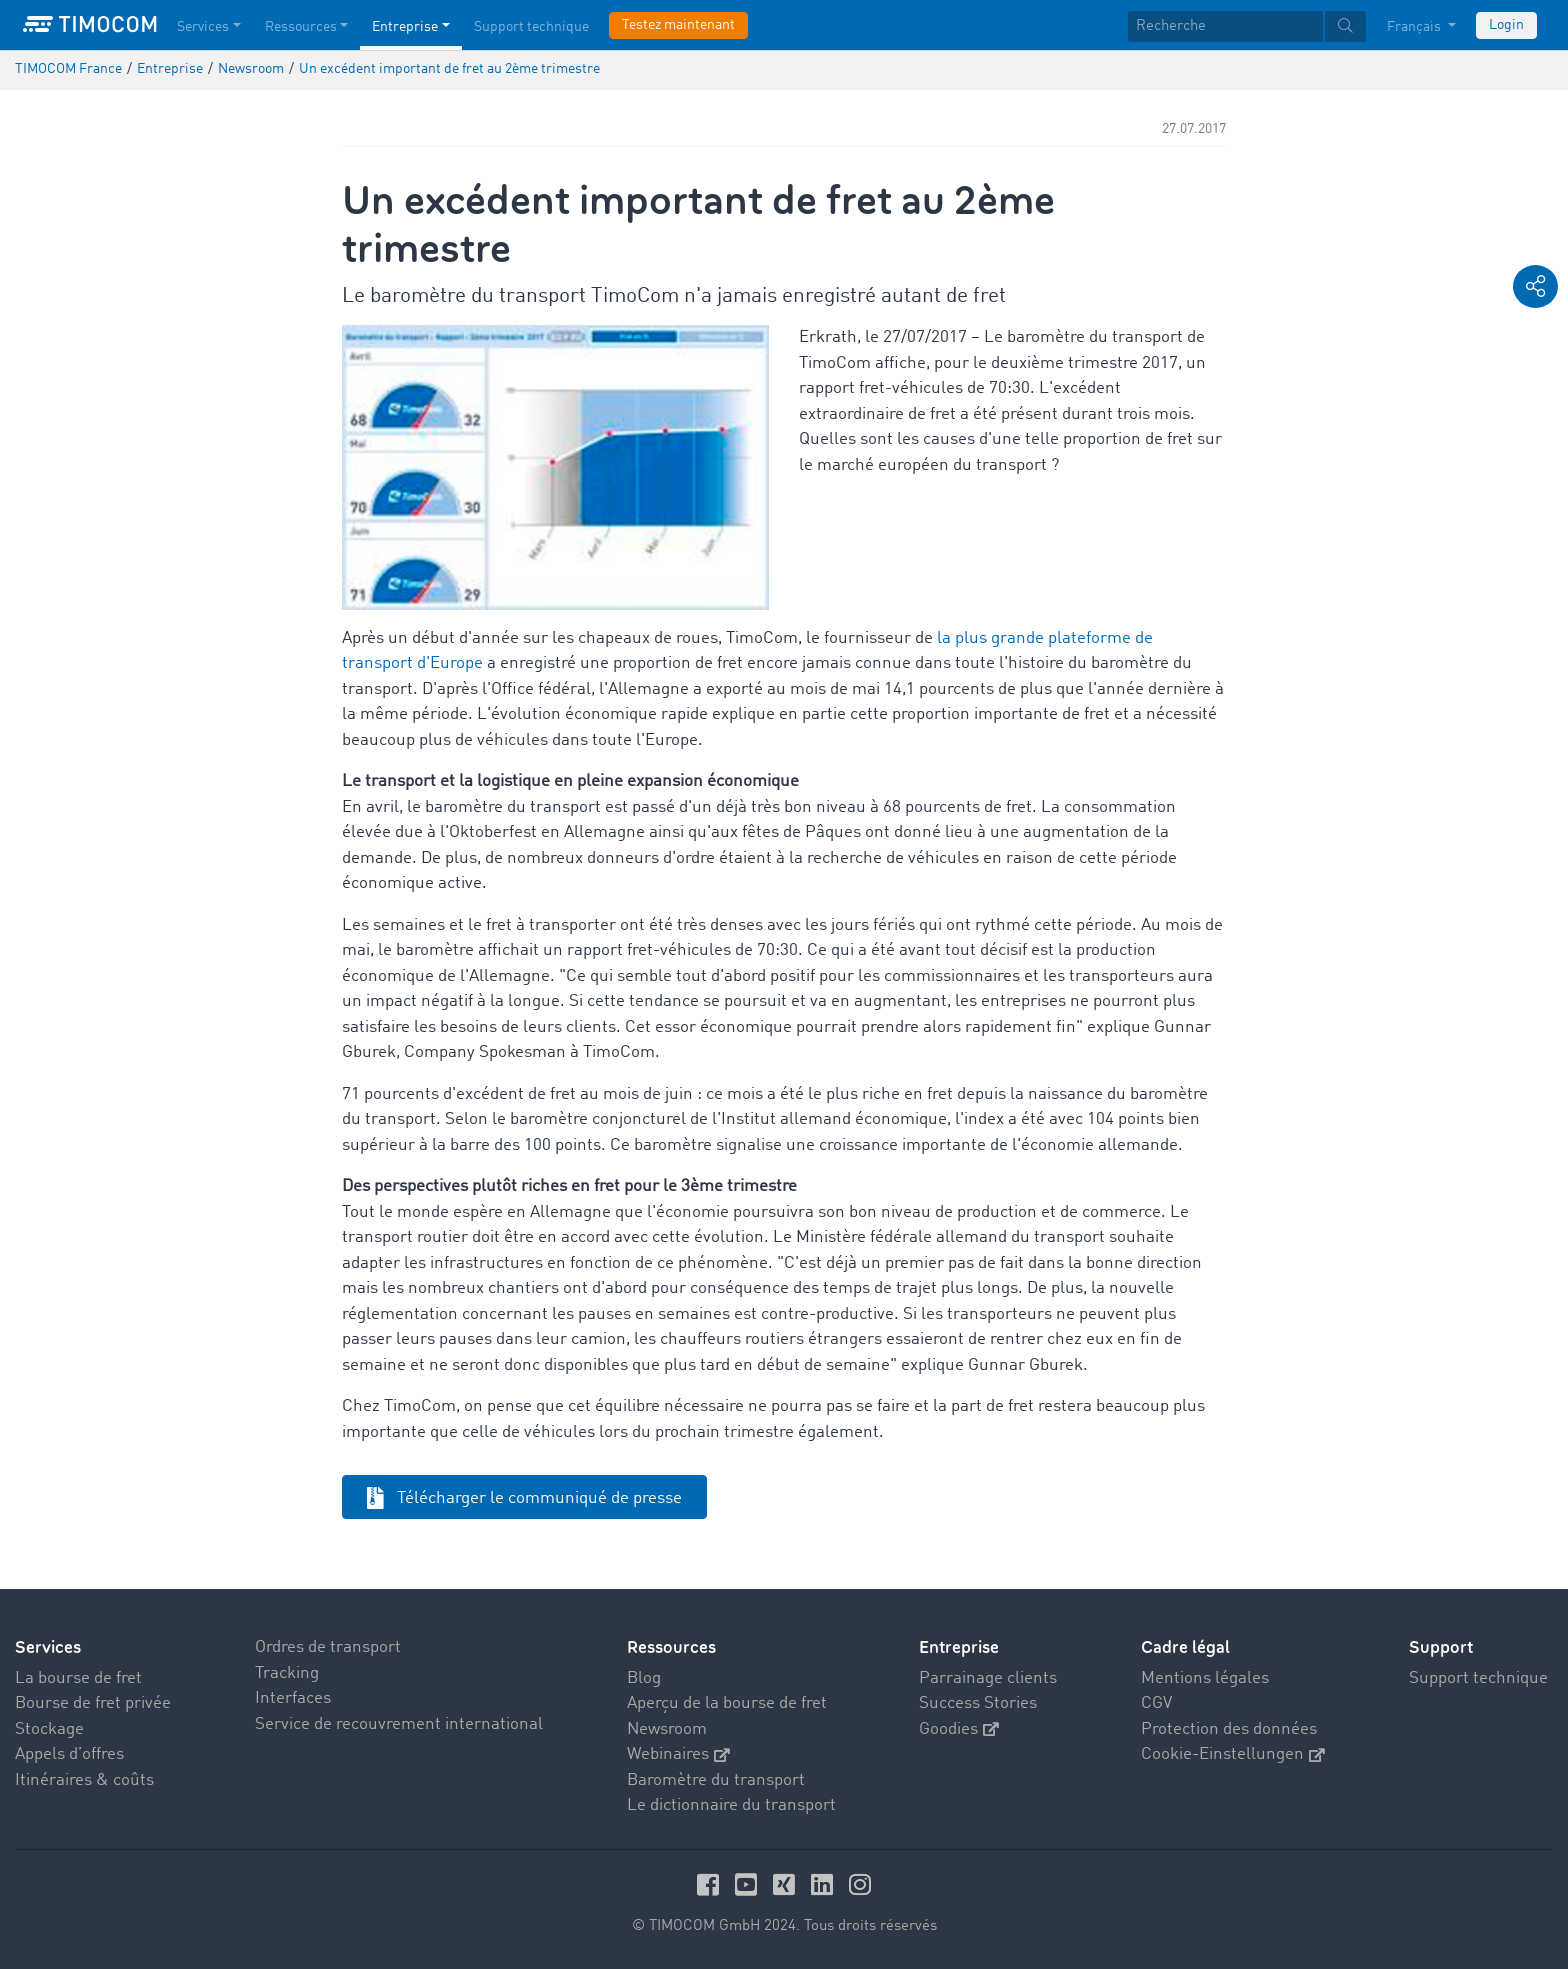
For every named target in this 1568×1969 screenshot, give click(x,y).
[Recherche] (1225, 26)
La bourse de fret (78, 1678)
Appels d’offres (69, 1754)
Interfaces (293, 1698)
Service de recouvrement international (399, 1724)
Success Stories (978, 1703)
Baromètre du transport (716, 1780)
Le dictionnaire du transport (731, 1805)
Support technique (1478, 1678)
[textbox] (1247, 26)
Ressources (671, 1647)
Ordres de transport (328, 1647)
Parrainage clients (988, 1678)
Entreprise (959, 1647)
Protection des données (1229, 1729)
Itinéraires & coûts (84, 1780)
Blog (644, 1678)
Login (1506, 25)
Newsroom (667, 1729)
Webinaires (678, 1754)
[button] (1535, 286)
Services (48, 1647)
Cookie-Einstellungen (1233, 1754)
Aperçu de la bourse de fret (727, 1703)
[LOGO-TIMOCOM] (90, 25)
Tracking (287, 1673)
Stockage (49, 1729)
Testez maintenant (678, 25)
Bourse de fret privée (93, 1703)
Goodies (959, 1729)
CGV (1156, 1703)
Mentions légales (1205, 1678)
